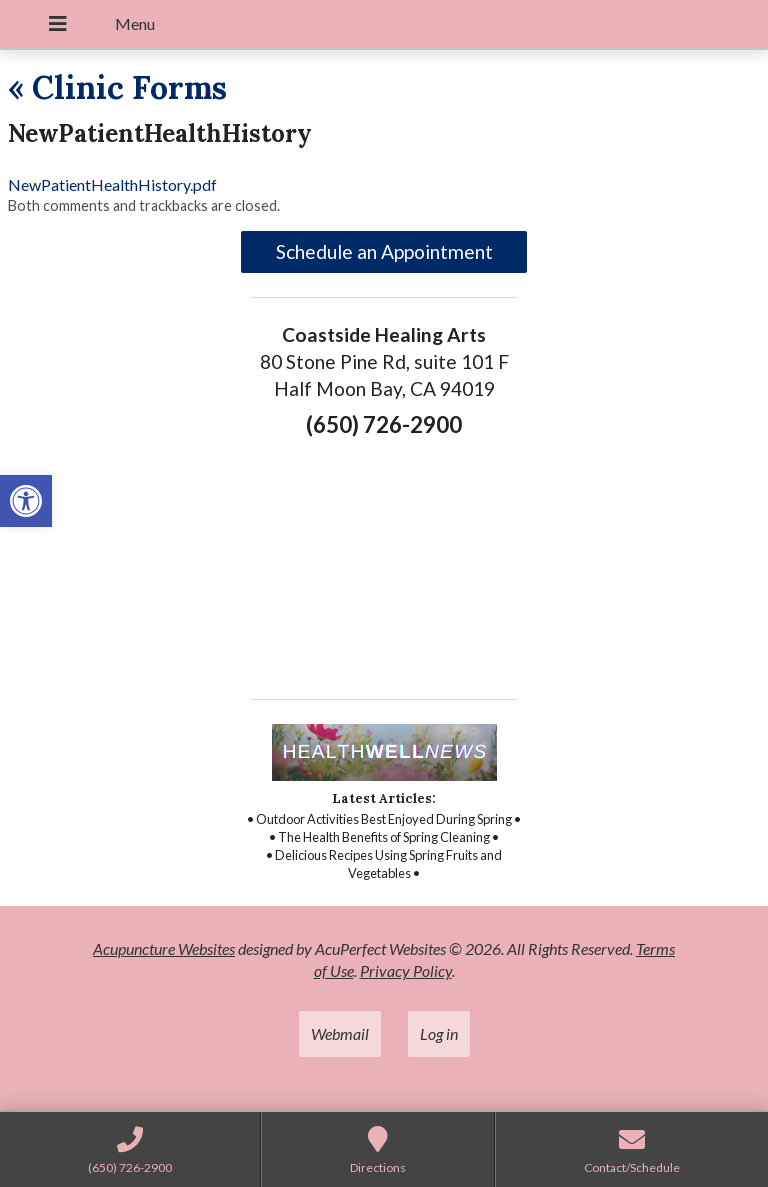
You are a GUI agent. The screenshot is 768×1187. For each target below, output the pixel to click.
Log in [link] (439, 1033)
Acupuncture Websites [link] (164, 948)
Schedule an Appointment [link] (384, 251)
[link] (26, 501)
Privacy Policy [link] (406, 970)
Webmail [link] (340, 1033)
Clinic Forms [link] (117, 87)
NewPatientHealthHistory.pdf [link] (112, 184)
